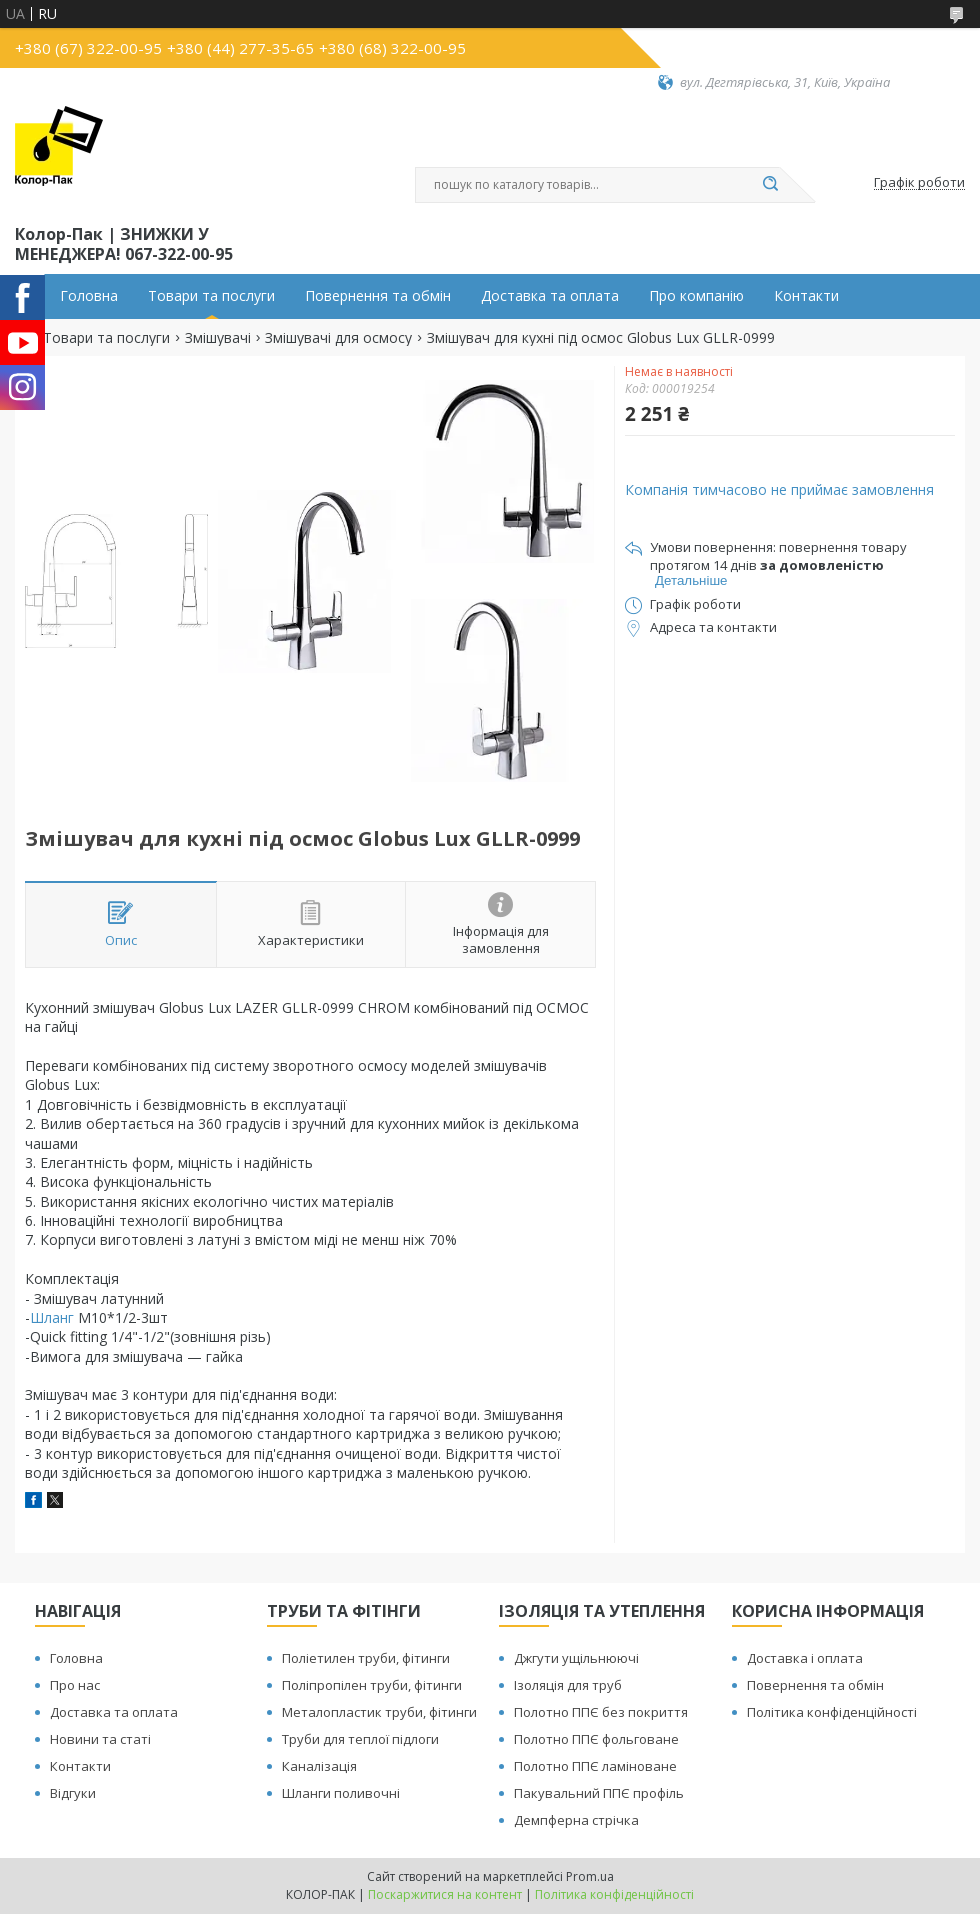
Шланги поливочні (341, 1793)
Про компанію (696, 296)
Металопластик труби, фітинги (379, 1712)
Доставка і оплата (805, 1658)
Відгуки (73, 1793)
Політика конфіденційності (832, 1712)
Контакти (806, 296)
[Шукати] (770, 185)
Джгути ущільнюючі (576, 1658)
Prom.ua (590, 1876)
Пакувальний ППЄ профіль (599, 1793)
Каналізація (319, 1766)
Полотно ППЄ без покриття (601, 1712)
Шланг (52, 1317)
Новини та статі (100, 1739)
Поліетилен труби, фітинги (366, 1658)
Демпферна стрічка (576, 1820)
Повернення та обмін (378, 296)
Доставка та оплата (550, 296)
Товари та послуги (211, 296)
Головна (89, 296)
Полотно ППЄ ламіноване (595, 1766)
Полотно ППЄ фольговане (596, 1739)
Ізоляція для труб (568, 1685)
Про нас (75, 1685)
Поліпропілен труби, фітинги (372, 1685)
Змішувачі (218, 338)
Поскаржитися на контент (445, 1894)
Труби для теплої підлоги (360, 1739)
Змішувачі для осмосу (338, 338)
